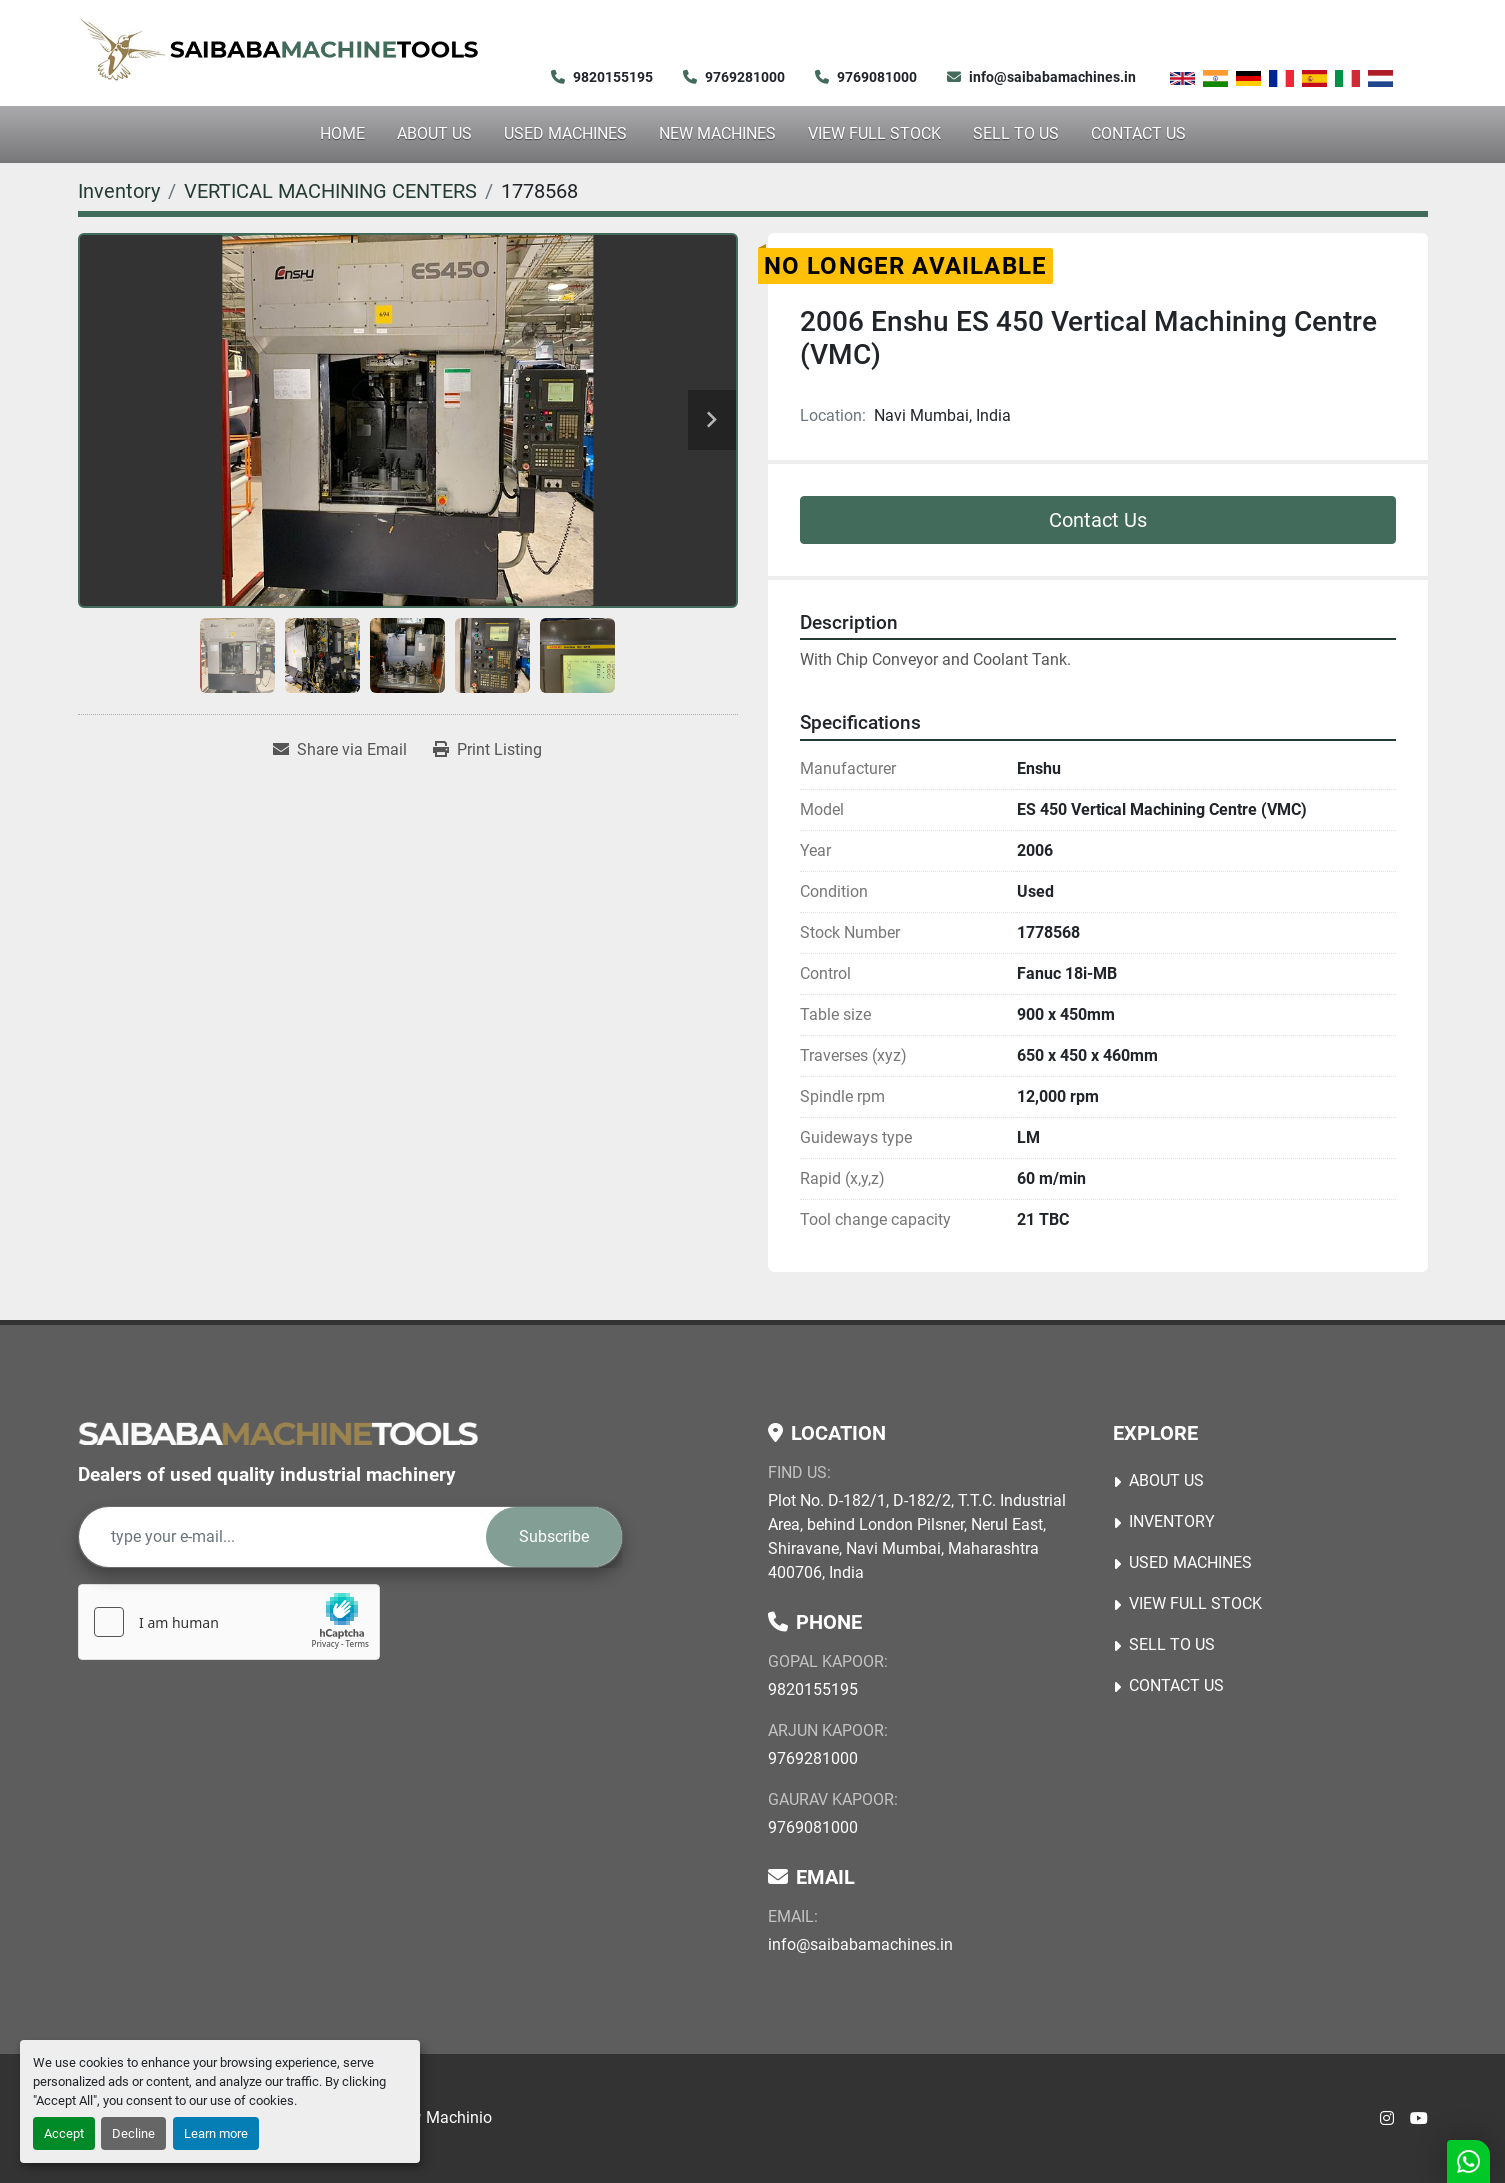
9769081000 (877, 77)
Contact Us (1138, 133)
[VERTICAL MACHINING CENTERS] (330, 191)
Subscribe (554, 1536)
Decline (133, 2133)
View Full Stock (874, 133)
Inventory (1172, 1521)
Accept (64, 2133)
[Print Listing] (487, 750)
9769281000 (745, 77)
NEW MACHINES (717, 133)
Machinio (459, 2117)
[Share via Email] (340, 750)
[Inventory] (119, 191)
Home (342, 133)
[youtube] (1419, 2119)
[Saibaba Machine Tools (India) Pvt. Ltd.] (278, 1433)
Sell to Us (1016, 133)
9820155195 (613, 77)
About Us (434, 133)
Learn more (216, 2133)
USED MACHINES (565, 133)
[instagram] (1387, 2119)
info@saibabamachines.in (1052, 77)
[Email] (282, 1537)
